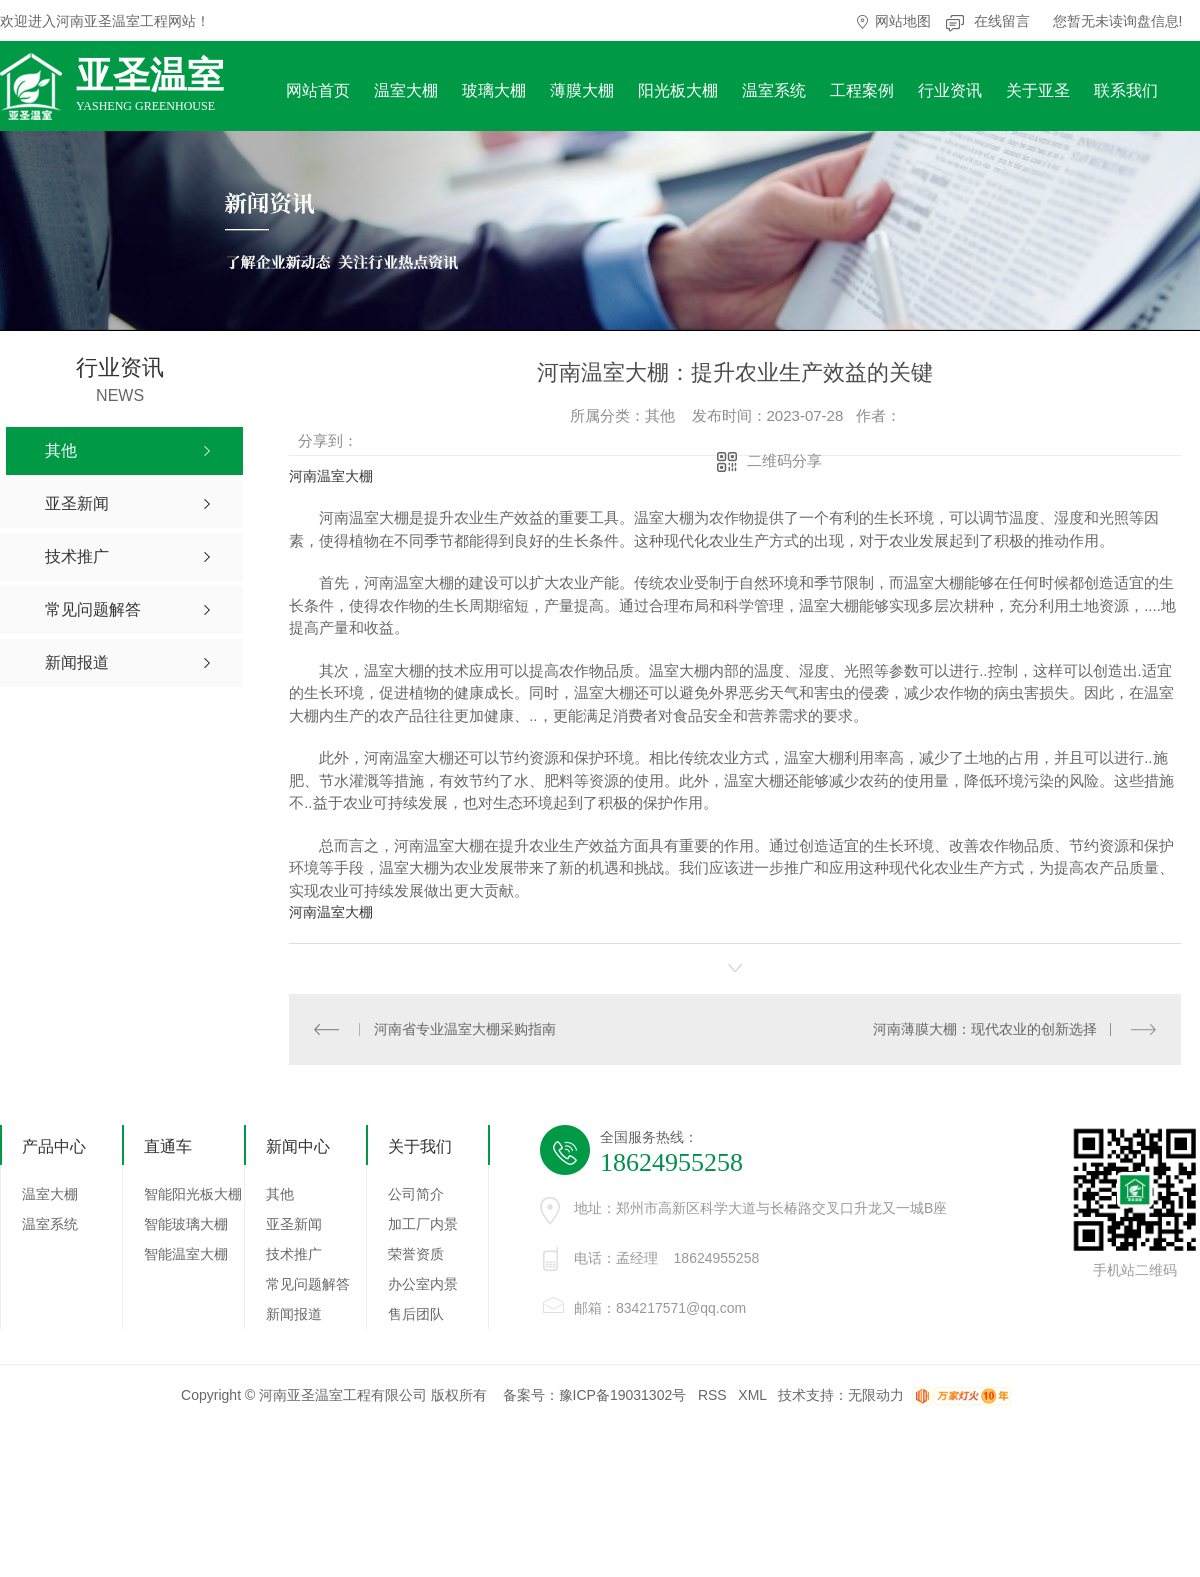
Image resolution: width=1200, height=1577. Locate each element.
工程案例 (862, 90)
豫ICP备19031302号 (623, 1395)
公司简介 (416, 1194)
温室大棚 (406, 90)
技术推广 (294, 1254)
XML (752, 1395)
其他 (280, 1194)
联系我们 (1126, 90)
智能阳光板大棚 (193, 1194)
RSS (712, 1395)
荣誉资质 (416, 1254)
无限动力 (876, 1395)
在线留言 (1002, 21)
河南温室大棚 (331, 476)
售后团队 (416, 1314)
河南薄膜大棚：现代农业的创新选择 (985, 1029)
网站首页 (318, 90)
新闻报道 (294, 1314)
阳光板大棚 (678, 90)
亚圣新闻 (294, 1224)
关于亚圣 (1038, 90)
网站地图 (903, 21)
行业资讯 (950, 90)
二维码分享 (784, 460)
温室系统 (774, 90)
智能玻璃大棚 (186, 1224)
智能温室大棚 (186, 1254)
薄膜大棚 (582, 90)
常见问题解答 (308, 1284)
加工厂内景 (423, 1224)
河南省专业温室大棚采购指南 (464, 1029)
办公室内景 (423, 1284)
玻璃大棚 (494, 90)
